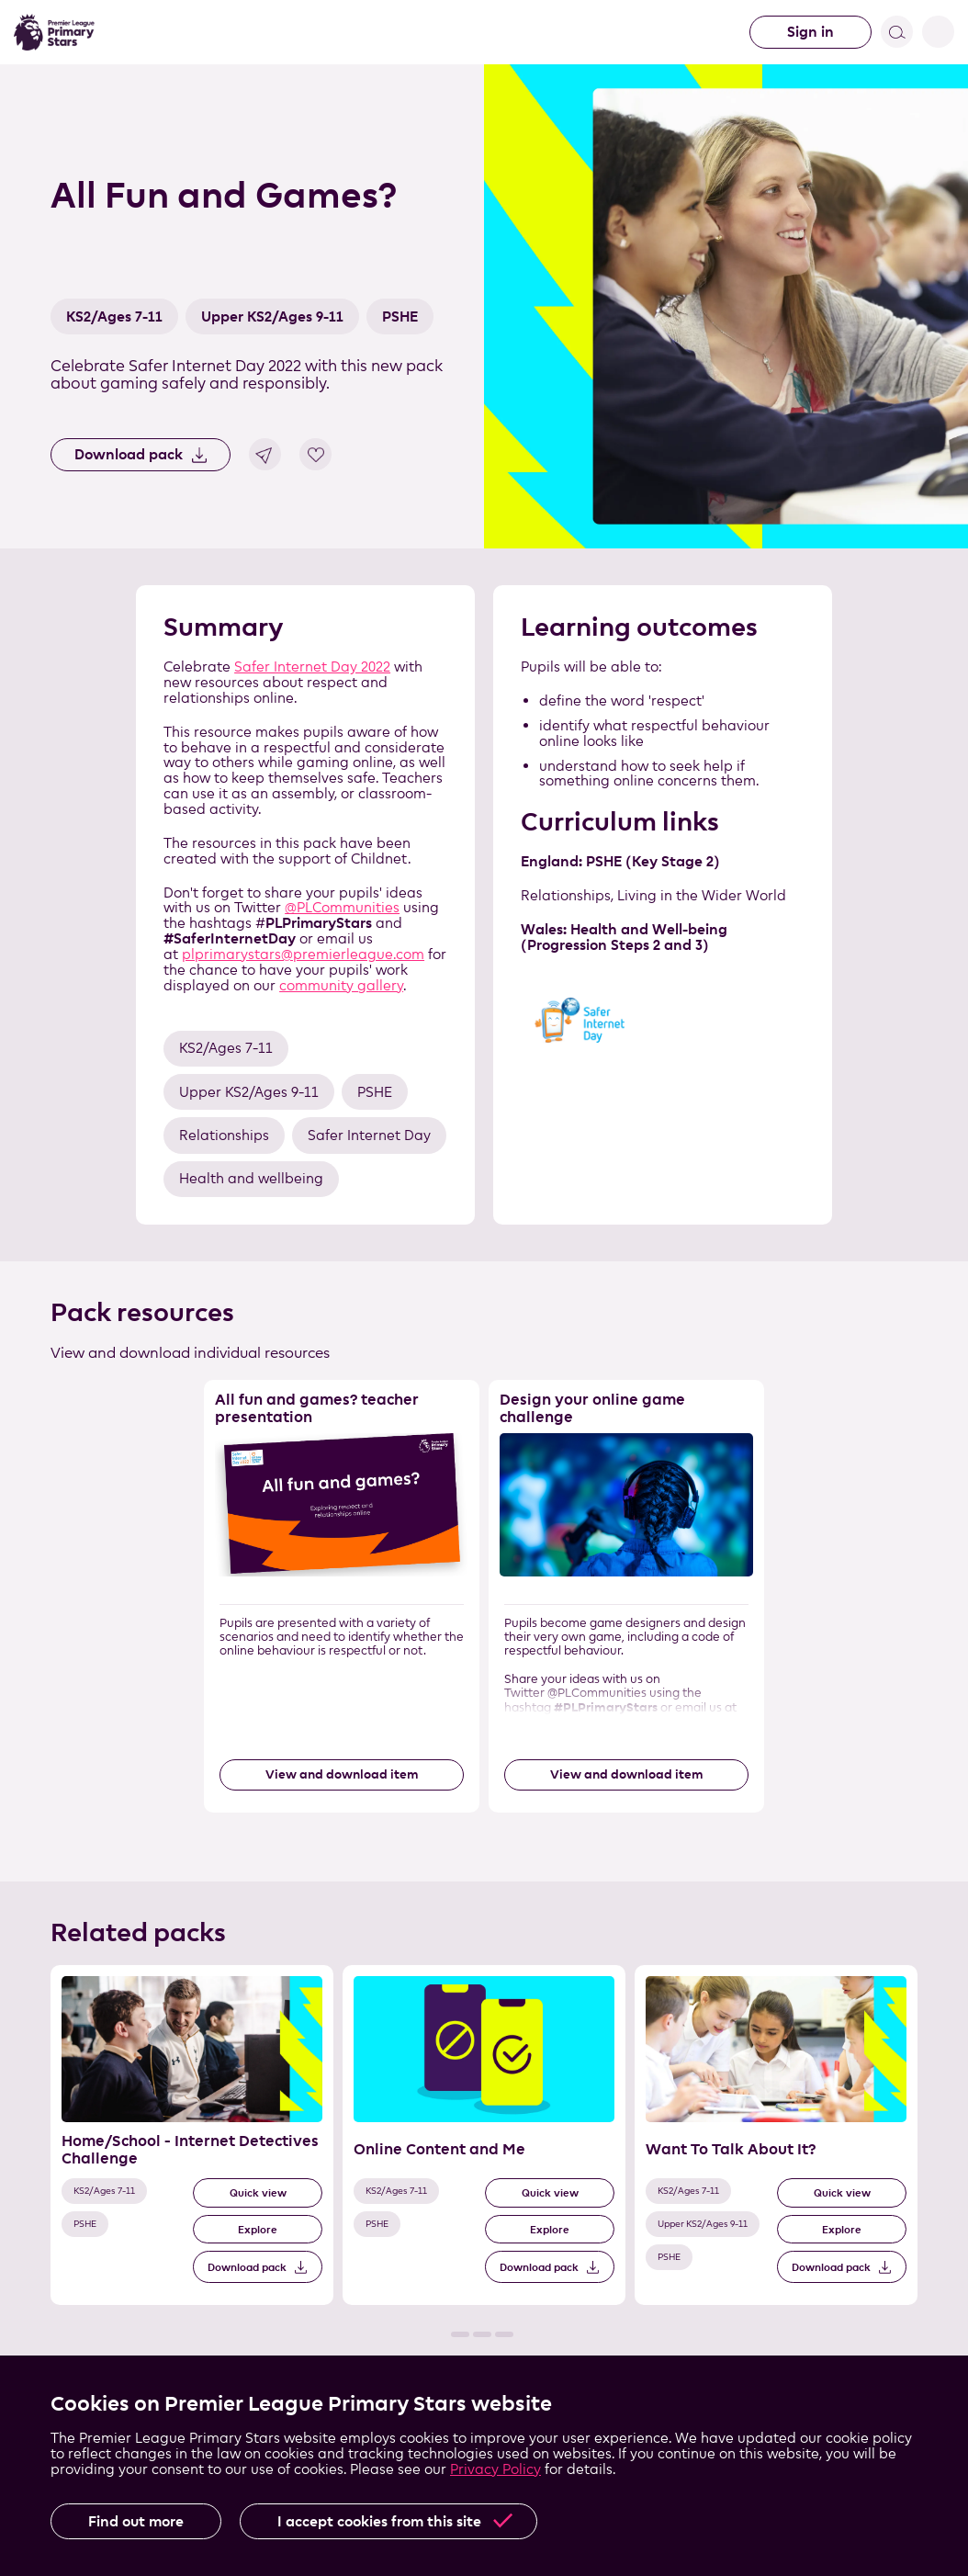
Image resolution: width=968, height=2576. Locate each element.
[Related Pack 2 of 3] (484, 2135)
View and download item (342, 1774)
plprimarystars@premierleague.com (303, 954)
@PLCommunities (342, 907)
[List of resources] (484, 1612)
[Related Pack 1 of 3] (192, 2135)
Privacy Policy (495, 2469)
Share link (265, 454)
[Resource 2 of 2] (626, 1596)
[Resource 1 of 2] (341, 1596)
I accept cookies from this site (379, 2521)
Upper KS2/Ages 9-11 (272, 316)
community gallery (341, 985)
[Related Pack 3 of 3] (776, 2135)
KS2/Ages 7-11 (114, 316)
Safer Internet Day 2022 (312, 666)
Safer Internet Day (369, 1135)
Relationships (224, 1135)
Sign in (810, 31)
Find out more (136, 2521)
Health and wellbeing (251, 1178)
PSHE (400, 316)
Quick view (258, 2192)
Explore (257, 2229)
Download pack (128, 454)
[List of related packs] (484, 2151)
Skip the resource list (484, 1380)
